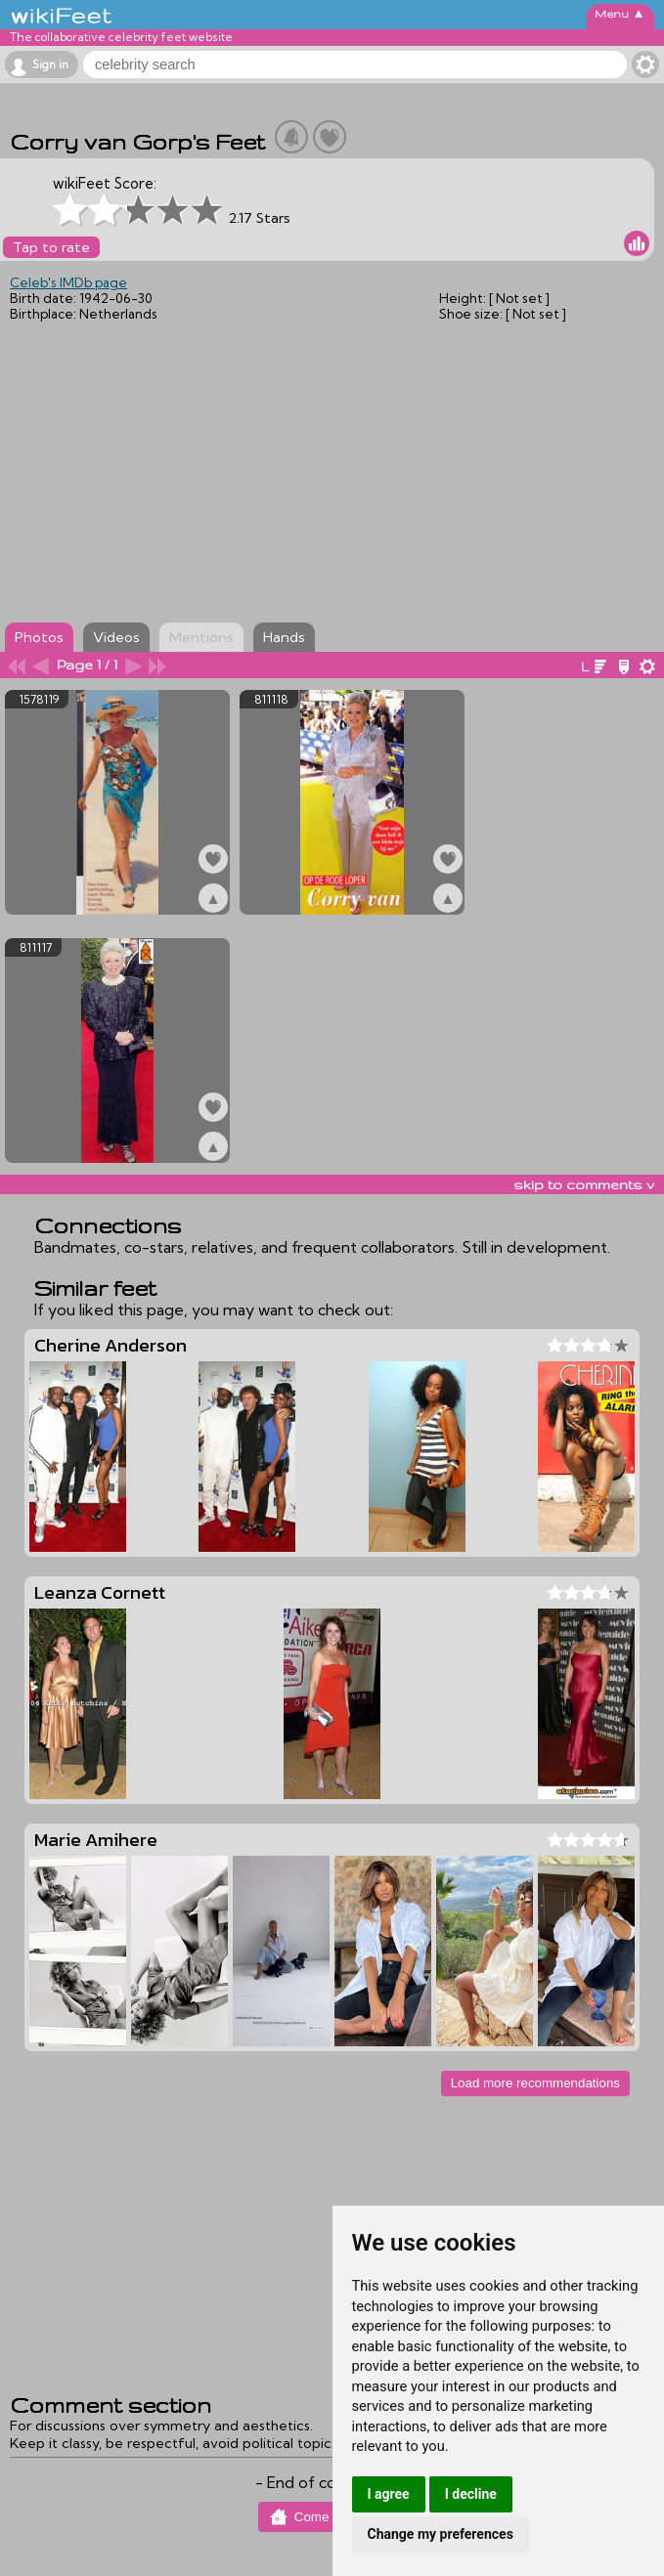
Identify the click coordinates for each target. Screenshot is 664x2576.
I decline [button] (471, 2494)
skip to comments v (583, 1184)
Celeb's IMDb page (68, 282)
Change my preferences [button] (440, 2534)
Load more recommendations (535, 2083)
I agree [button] (389, 2494)
